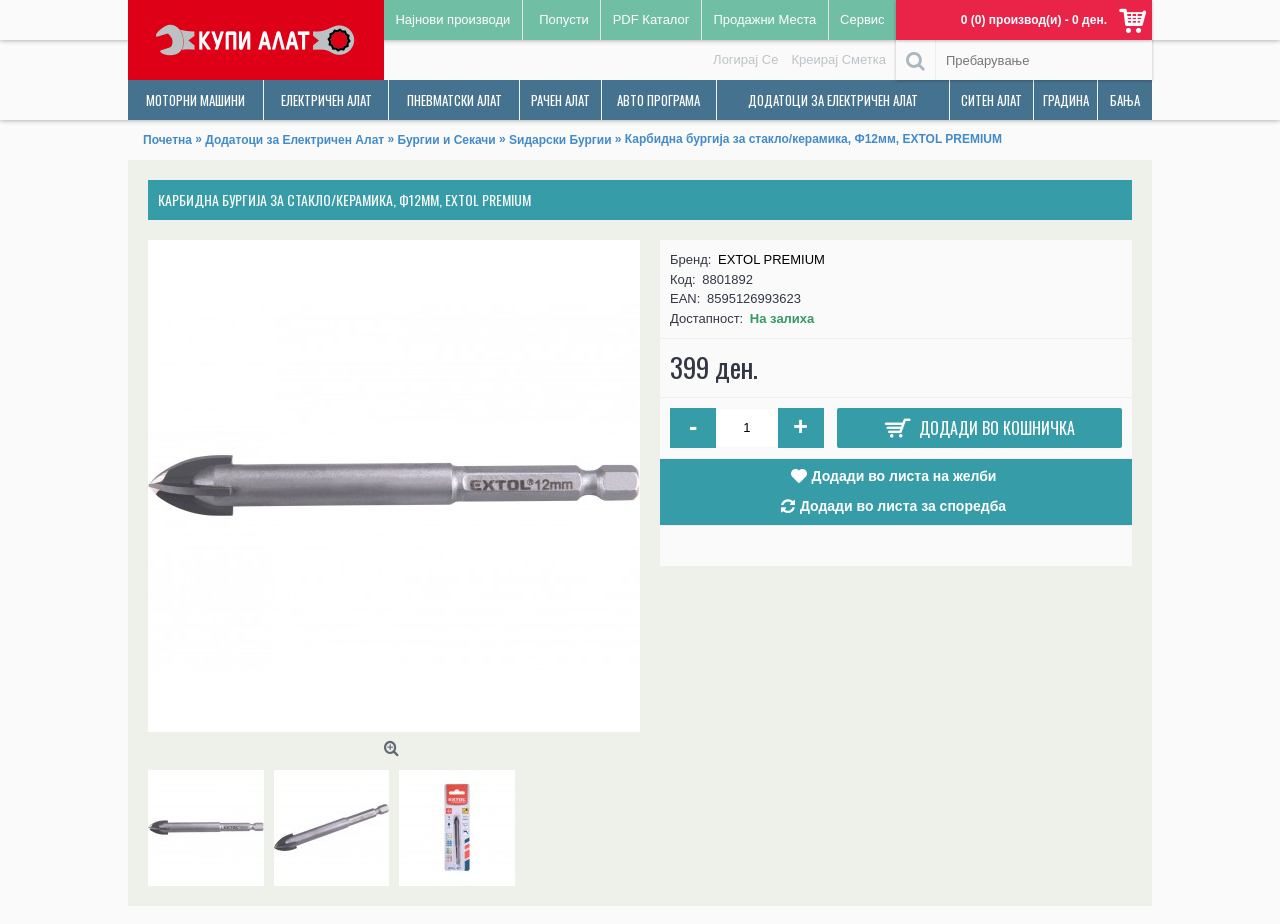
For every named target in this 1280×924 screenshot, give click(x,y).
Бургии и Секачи (447, 140)
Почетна (167, 140)
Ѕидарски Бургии (560, 140)
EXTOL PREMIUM (771, 259)
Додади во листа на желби (904, 476)
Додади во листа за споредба (903, 506)
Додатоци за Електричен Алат (294, 140)
